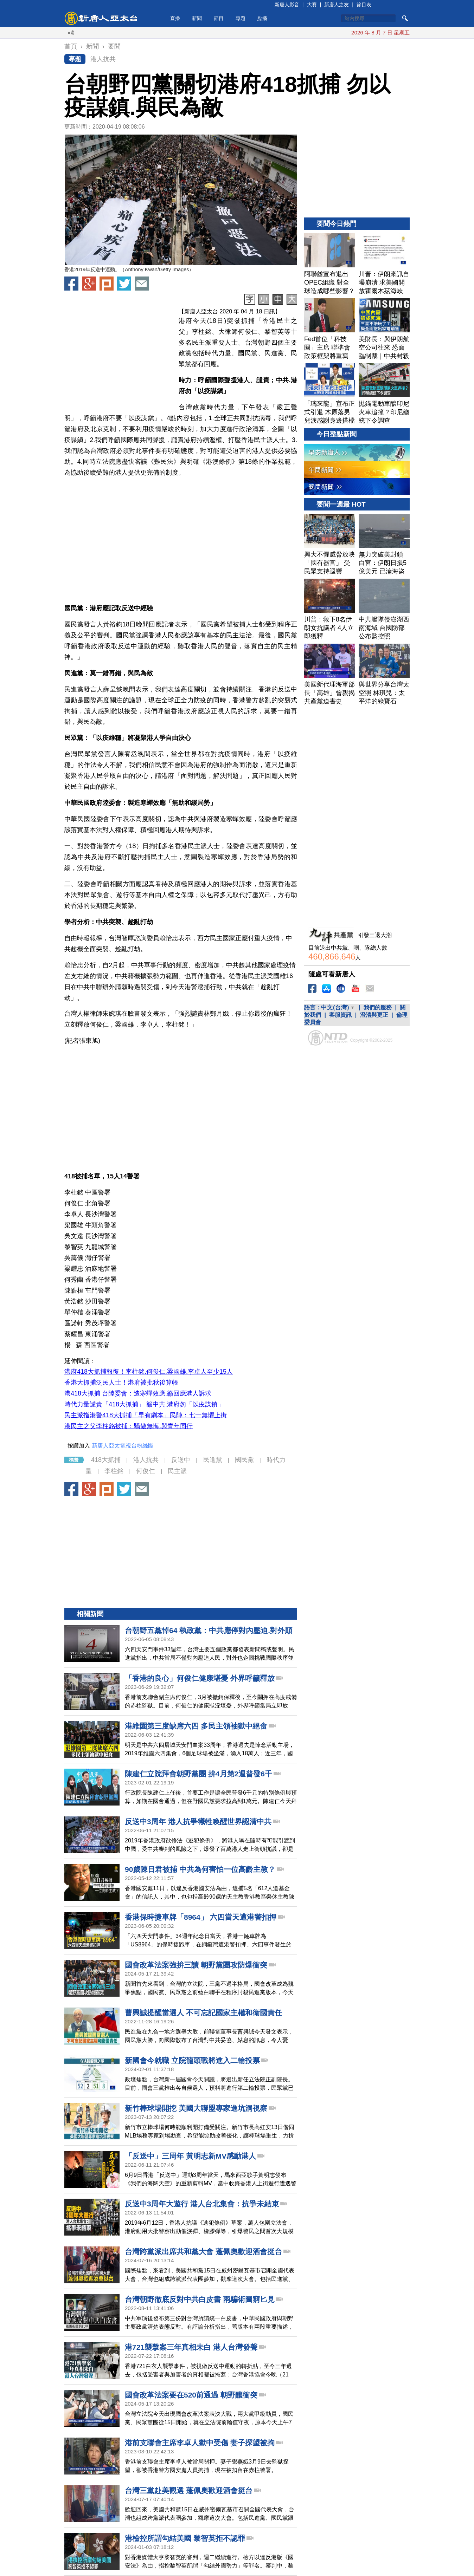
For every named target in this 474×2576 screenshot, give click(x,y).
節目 (219, 18)
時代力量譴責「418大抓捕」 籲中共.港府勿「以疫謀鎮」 (144, 1404)
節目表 (364, 4)
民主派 (177, 1471)
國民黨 (244, 1459)
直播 (175, 18)
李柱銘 (113, 1471)
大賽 (312, 4)
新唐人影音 (287, 4)
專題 (240, 18)
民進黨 (212, 1459)
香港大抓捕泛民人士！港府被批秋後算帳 (121, 1382)
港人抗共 (103, 59)
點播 (262, 18)
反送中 (180, 1459)
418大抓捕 (106, 1459)
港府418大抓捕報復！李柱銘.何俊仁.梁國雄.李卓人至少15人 (148, 1371)
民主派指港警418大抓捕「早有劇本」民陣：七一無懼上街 (145, 1415)
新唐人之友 (336, 4)
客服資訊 (340, 1015)
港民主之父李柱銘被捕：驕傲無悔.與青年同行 (128, 1426)
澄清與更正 (374, 1015)
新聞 (197, 18)
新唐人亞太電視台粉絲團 (123, 1446)
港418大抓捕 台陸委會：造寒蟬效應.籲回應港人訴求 (137, 1393)
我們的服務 (378, 1007)
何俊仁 (145, 1471)
